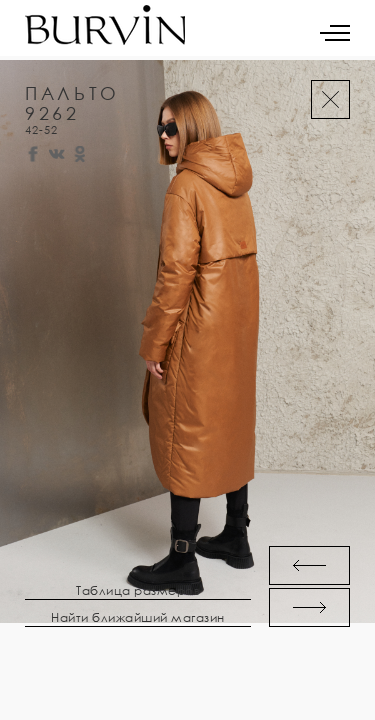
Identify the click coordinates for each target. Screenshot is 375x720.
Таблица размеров (138, 591)
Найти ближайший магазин (138, 618)
